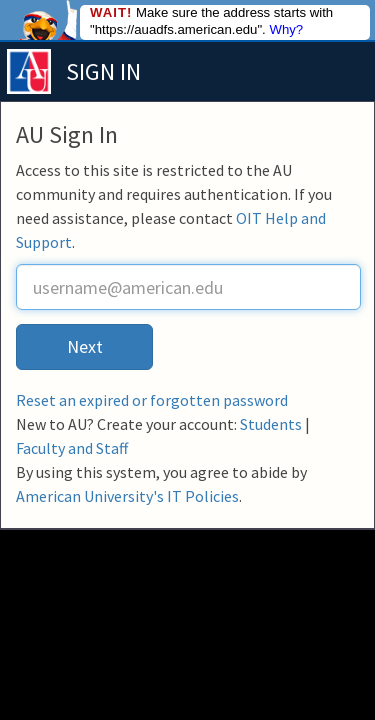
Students (271, 424)
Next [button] (85, 346)
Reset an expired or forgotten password (152, 400)
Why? (286, 29)
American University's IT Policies (127, 496)
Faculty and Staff (72, 448)
